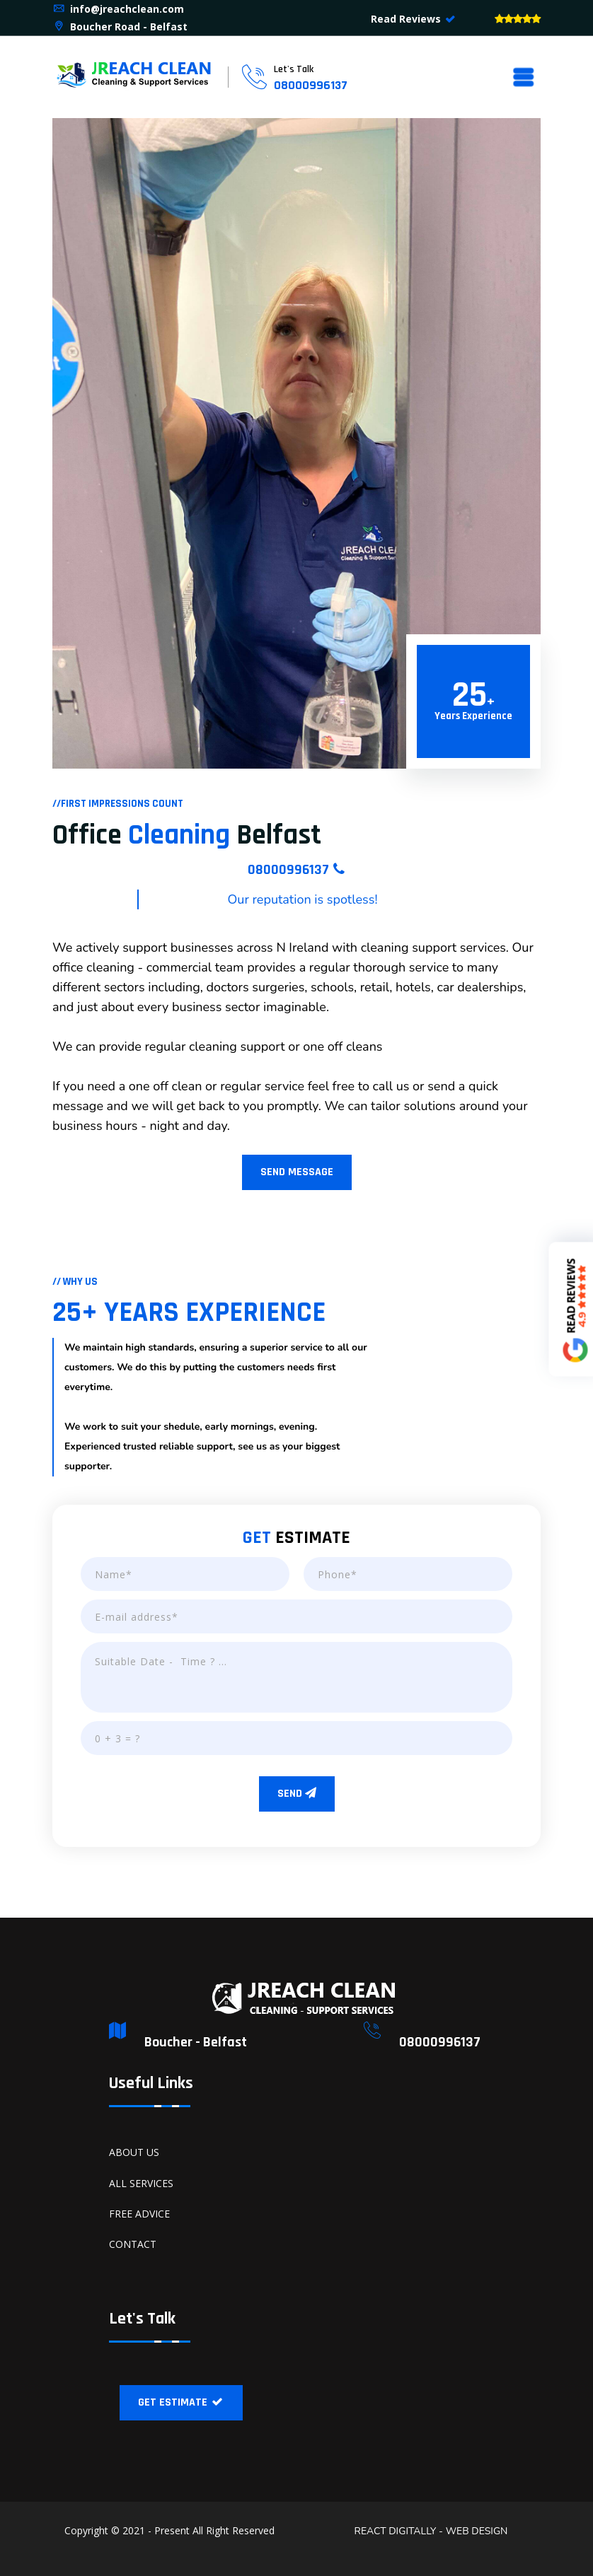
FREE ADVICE (139, 2213)
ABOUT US (134, 2152)
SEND (296, 1793)
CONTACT (132, 2244)
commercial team (195, 967)
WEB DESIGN (475, 2531)
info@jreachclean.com (118, 9)
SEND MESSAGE (296, 1172)
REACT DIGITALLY (396, 2531)
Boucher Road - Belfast (120, 26)
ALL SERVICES (141, 2183)
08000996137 (310, 85)
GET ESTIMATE (181, 2402)
